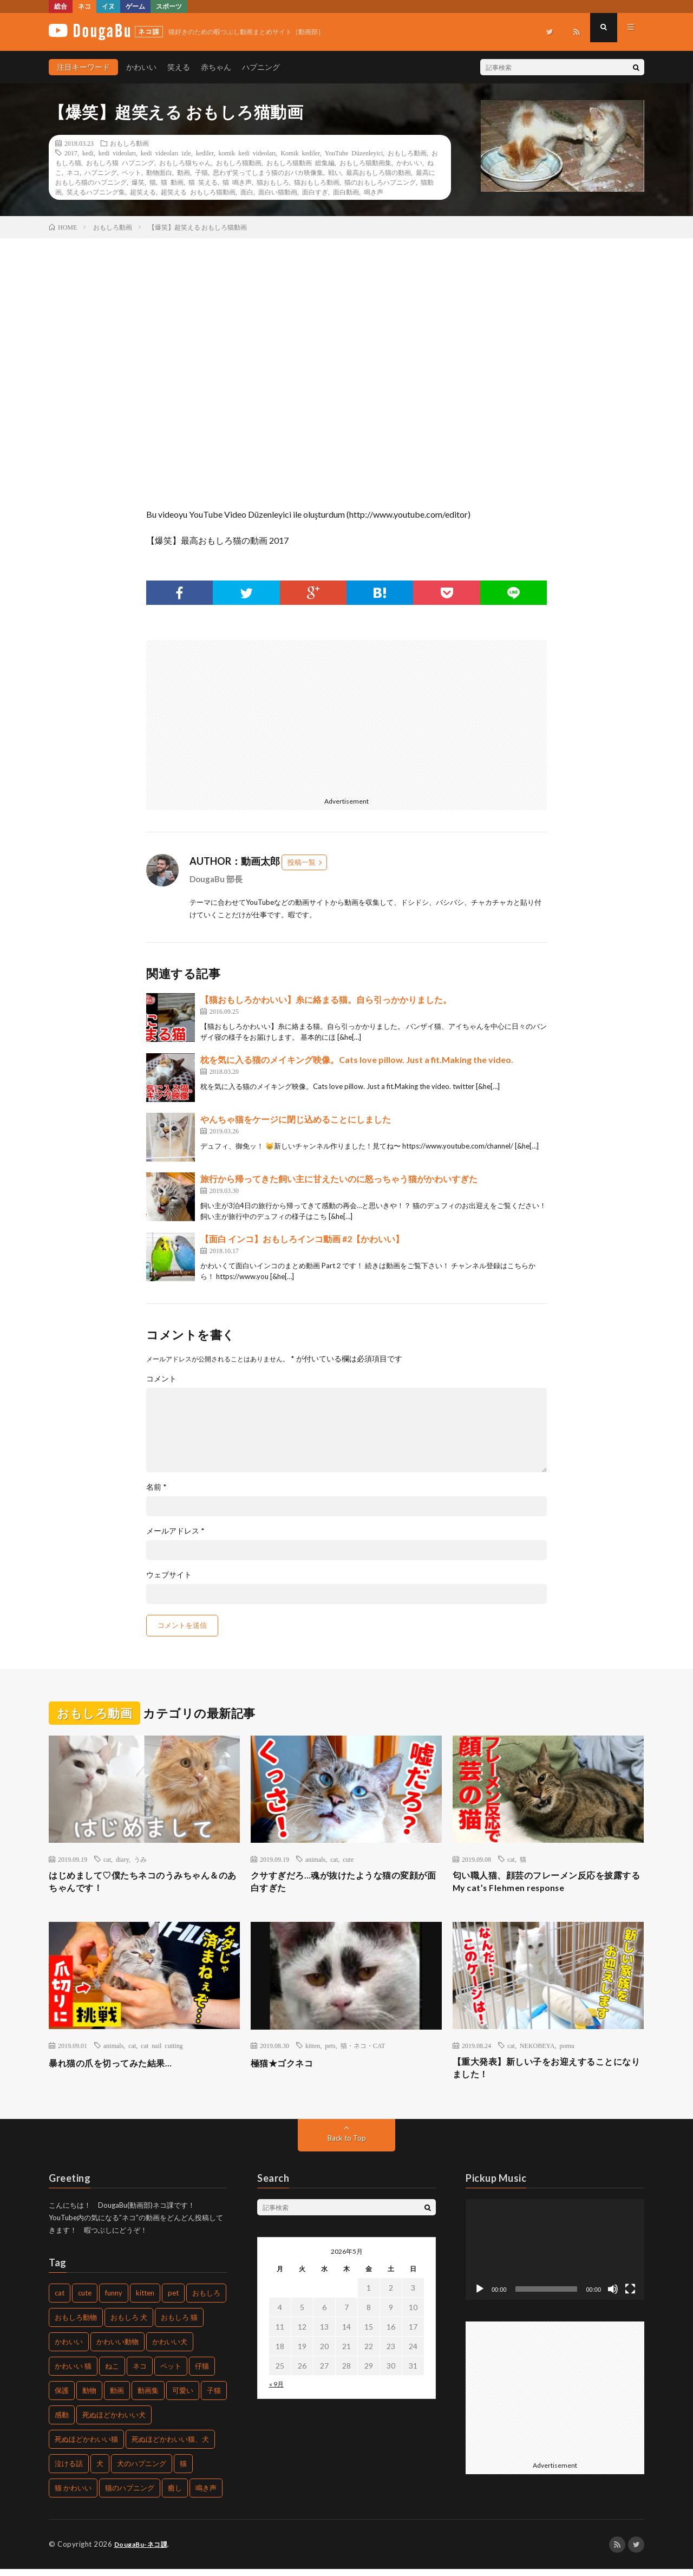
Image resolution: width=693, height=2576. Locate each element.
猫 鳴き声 (237, 182)
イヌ (108, 6)
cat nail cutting (161, 2048)
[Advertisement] (243, 716)
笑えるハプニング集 (96, 191)
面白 (246, 191)
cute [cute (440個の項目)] (84, 2300)
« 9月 (276, 2391)
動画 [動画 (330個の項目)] (117, 2398)
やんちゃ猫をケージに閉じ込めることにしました (295, 1119)
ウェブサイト (169, 1575)
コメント (161, 1378)
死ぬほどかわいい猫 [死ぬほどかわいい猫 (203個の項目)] (86, 2446)
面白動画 (346, 191)
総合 (60, 6)
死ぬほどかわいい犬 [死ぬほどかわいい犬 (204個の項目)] (114, 2422)
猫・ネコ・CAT (363, 2048)
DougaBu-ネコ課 (143, 2551)
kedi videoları (117, 152)
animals (315, 1859)
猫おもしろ (273, 182)
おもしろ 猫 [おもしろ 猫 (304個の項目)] (179, 2324)
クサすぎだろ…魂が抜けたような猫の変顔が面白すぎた (345, 1883)
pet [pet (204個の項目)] (173, 2300)
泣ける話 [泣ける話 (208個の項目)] (69, 2471)
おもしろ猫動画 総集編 (300, 162)
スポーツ (169, 6)
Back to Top (346, 2144)
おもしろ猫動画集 (365, 162)
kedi (88, 152)
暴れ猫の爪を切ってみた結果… (118, 2066)
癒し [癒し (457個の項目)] (175, 2495)
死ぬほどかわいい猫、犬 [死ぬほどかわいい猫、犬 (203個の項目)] (170, 2446)
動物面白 (159, 172)
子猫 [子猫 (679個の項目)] (214, 2398)
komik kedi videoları (247, 152)
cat (107, 1859)
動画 (183, 172)
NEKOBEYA (537, 2048)
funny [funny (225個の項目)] (113, 2300)
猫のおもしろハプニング (380, 182)
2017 (70, 152)
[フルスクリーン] (630, 2296)
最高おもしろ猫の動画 (378, 172)
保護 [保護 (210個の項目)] (62, 2398)
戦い (334, 172)
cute (348, 1859)
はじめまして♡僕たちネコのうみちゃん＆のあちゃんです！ (144, 1883)
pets (330, 2048)
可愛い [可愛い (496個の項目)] (182, 2398)
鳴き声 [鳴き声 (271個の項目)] (206, 2495)
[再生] (479, 2296)
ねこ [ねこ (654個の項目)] (112, 2373)
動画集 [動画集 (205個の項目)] (148, 2398)
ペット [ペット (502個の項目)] (170, 2373)
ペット (131, 172)
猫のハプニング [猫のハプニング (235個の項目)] (129, 2495)
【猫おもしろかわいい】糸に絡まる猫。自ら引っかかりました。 (326, 999)
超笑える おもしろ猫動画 (198, 191)
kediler (205, 152)
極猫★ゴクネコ (286, 2066)
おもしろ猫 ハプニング (120, 162)
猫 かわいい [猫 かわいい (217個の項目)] (73, 2495)
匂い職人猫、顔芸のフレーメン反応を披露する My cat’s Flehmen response (548, 1883)
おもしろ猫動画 (238, 162)
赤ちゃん (216, 66)
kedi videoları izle (166, 152)
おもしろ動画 (129, 143)
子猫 (201, 172)
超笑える (143, 191)
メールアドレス (175, 1531)
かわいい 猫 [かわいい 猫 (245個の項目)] (73, 2373)
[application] (555, 2256)
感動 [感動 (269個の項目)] (62, 2422)
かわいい (141, 66)
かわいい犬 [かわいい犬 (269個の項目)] (169, 2349)
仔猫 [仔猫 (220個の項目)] (202, 2373)
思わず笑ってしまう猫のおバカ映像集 (268, 172)
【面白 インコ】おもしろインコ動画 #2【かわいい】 (302, 1239)
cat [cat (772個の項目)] (59, 2300)
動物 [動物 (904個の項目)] (89, 2398)
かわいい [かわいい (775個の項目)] (69, 2349)
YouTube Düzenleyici (354, 152)
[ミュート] (612, 2296)
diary (122, 1859)
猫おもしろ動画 (316, 182)
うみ (140, 1859)
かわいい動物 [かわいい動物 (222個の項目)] (117, 2349)
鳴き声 (373, 191)
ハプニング (261, 66)
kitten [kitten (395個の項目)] (145, 2300)
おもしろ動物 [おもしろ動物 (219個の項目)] (76, 2324)
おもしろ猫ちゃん (185, 162)
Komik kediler (299, 152)
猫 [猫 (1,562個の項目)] (183, 2471)
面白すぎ (315, 191)
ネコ (84, 6)
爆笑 (138, 182)
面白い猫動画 (277, 191)
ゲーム (135, 6)
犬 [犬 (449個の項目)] (99, 2471)
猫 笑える (203, 182)
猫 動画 (172, 182)
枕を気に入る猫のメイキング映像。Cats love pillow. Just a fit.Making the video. (356, 1059)
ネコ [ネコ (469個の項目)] (140, 2373)
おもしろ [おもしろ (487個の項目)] (206, 2300)
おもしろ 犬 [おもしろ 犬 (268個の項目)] (128, 2324)
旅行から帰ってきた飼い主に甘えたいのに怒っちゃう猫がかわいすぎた (339, 1178)
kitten (312, 2048)
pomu (567, 2048)
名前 (156, 1487)
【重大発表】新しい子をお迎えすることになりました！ (548, 2073)
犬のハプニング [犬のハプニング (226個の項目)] (141, 2471)
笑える (178, 66)
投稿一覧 (301, 862)
